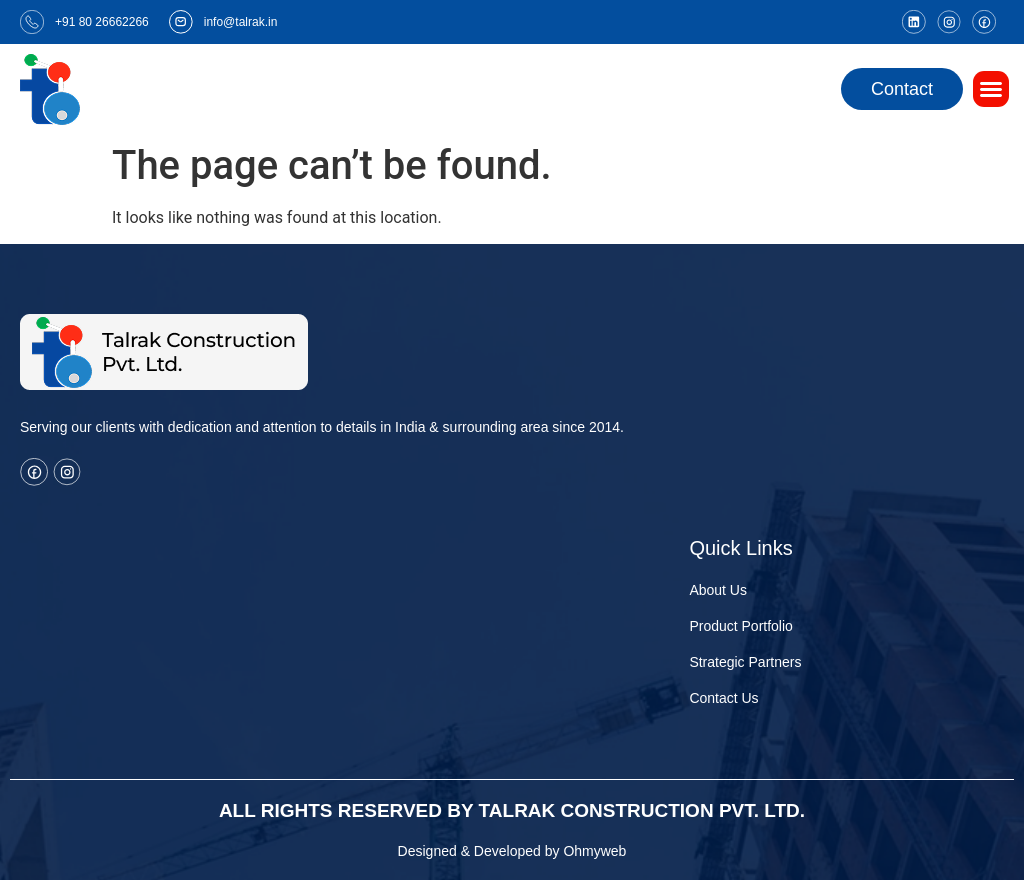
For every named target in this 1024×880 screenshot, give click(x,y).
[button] (991, 89)
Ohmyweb (594, 851)
